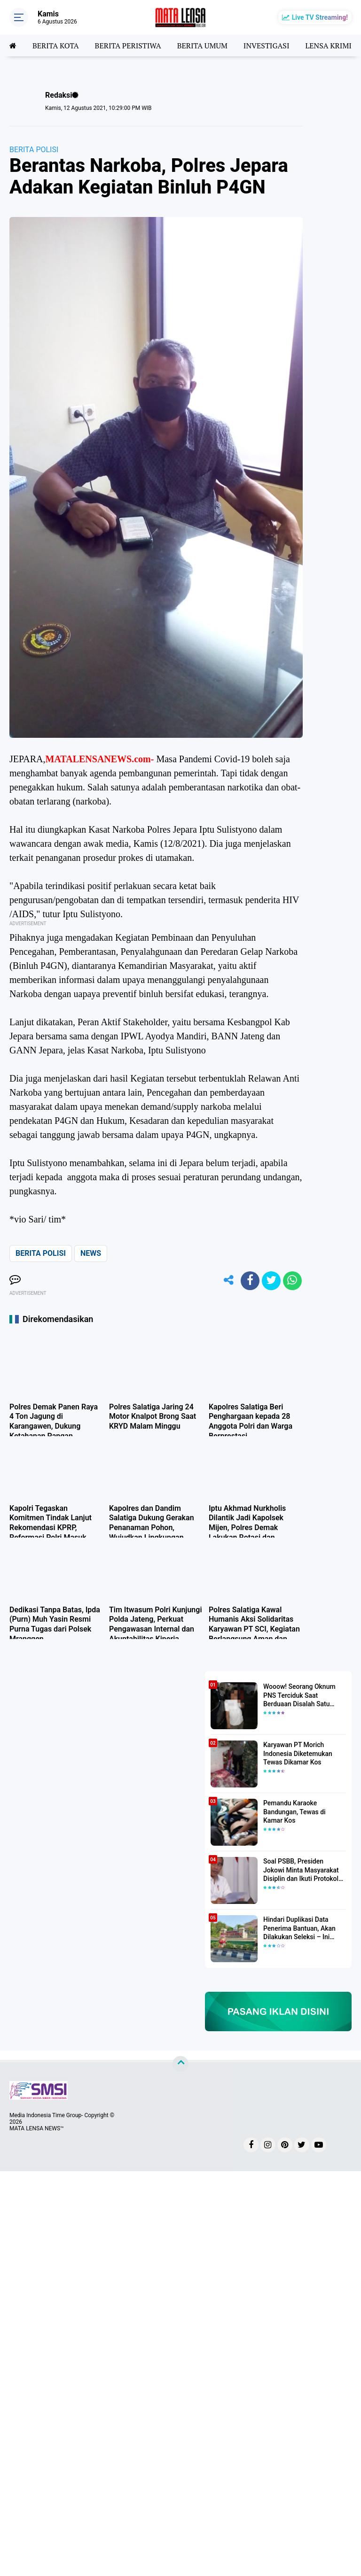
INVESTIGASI (266, 45)
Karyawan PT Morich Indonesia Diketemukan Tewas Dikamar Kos (297, 1753)
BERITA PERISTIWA (128, 45)
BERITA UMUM (202, 45)
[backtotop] (180, 2064)
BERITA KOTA (55, 45)
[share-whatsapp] (292, 1280)
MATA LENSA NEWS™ (36, 2128)
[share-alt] (229, 1280)
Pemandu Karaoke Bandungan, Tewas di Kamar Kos (294, 1811)
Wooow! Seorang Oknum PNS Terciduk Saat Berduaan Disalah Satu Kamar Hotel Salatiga (299, 1695)
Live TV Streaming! (320, 17)
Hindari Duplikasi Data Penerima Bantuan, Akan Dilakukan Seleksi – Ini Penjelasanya (299, 1928)
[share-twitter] (271, 1280)
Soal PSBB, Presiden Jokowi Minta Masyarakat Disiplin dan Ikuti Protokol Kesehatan (301, 1870)
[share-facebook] (250, 1280)
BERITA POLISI (33, 149)
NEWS (90, 1253)
